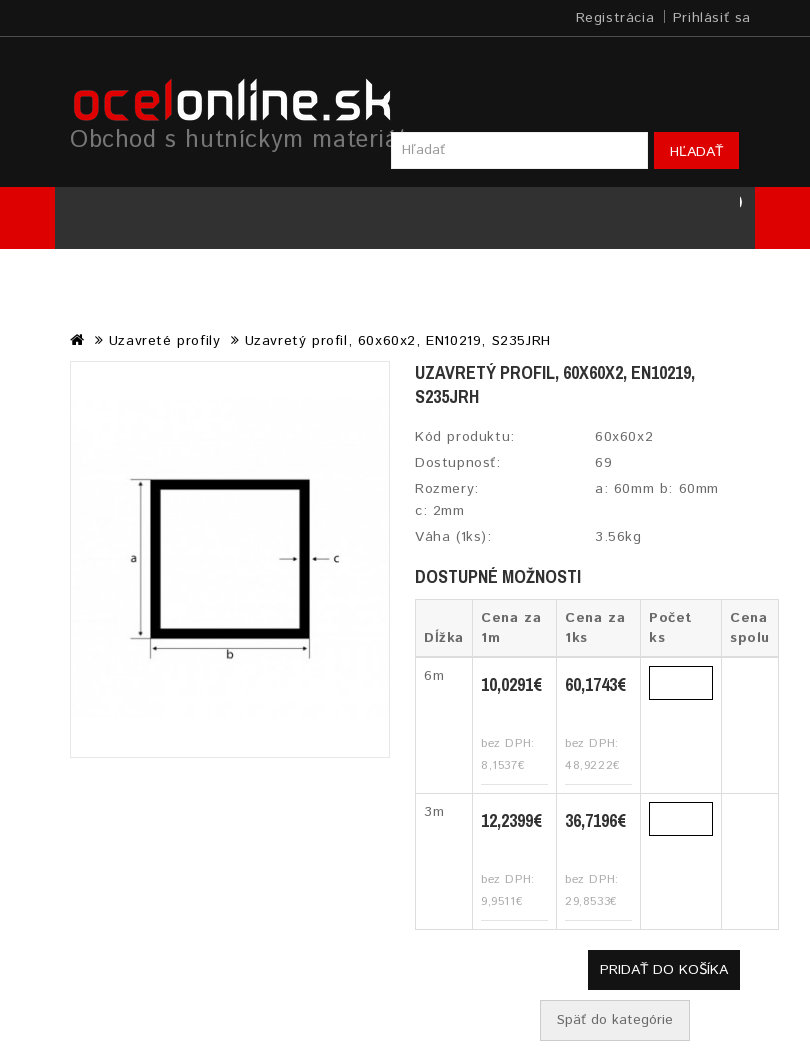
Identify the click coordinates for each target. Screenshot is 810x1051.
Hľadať (696, 152)
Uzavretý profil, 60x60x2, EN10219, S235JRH (398, 341)
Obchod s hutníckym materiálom (254, 140)
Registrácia (615, 18)
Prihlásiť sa (712, 18)
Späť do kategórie (615, 1020)
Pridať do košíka (664, 970)
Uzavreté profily (165, 341)
